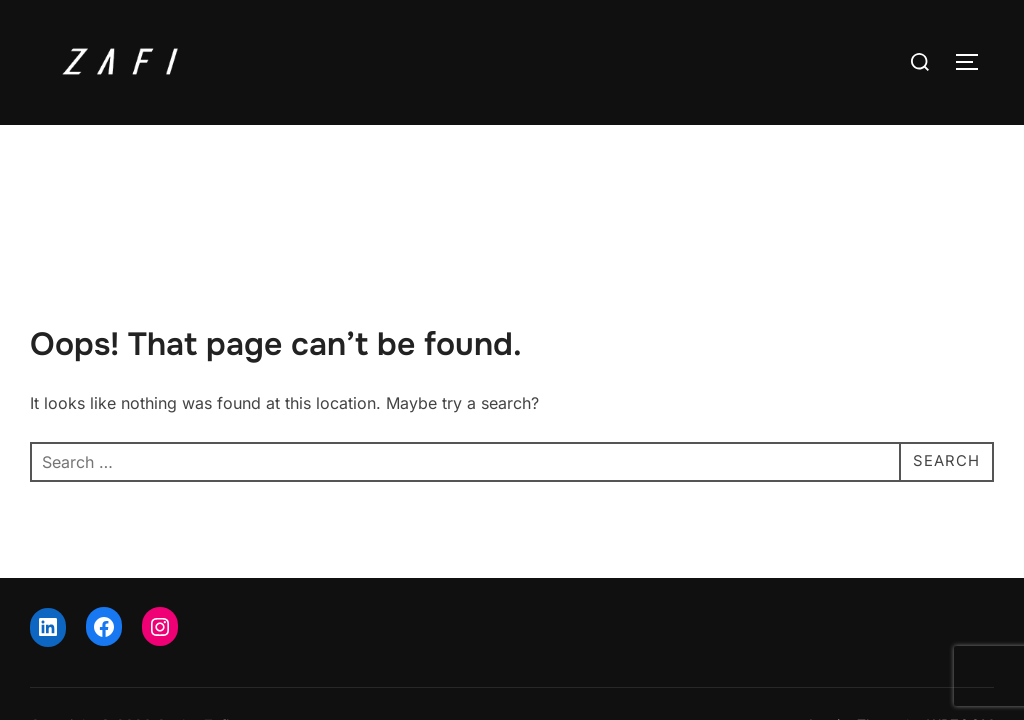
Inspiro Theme (855, 638)
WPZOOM (960, 638)
